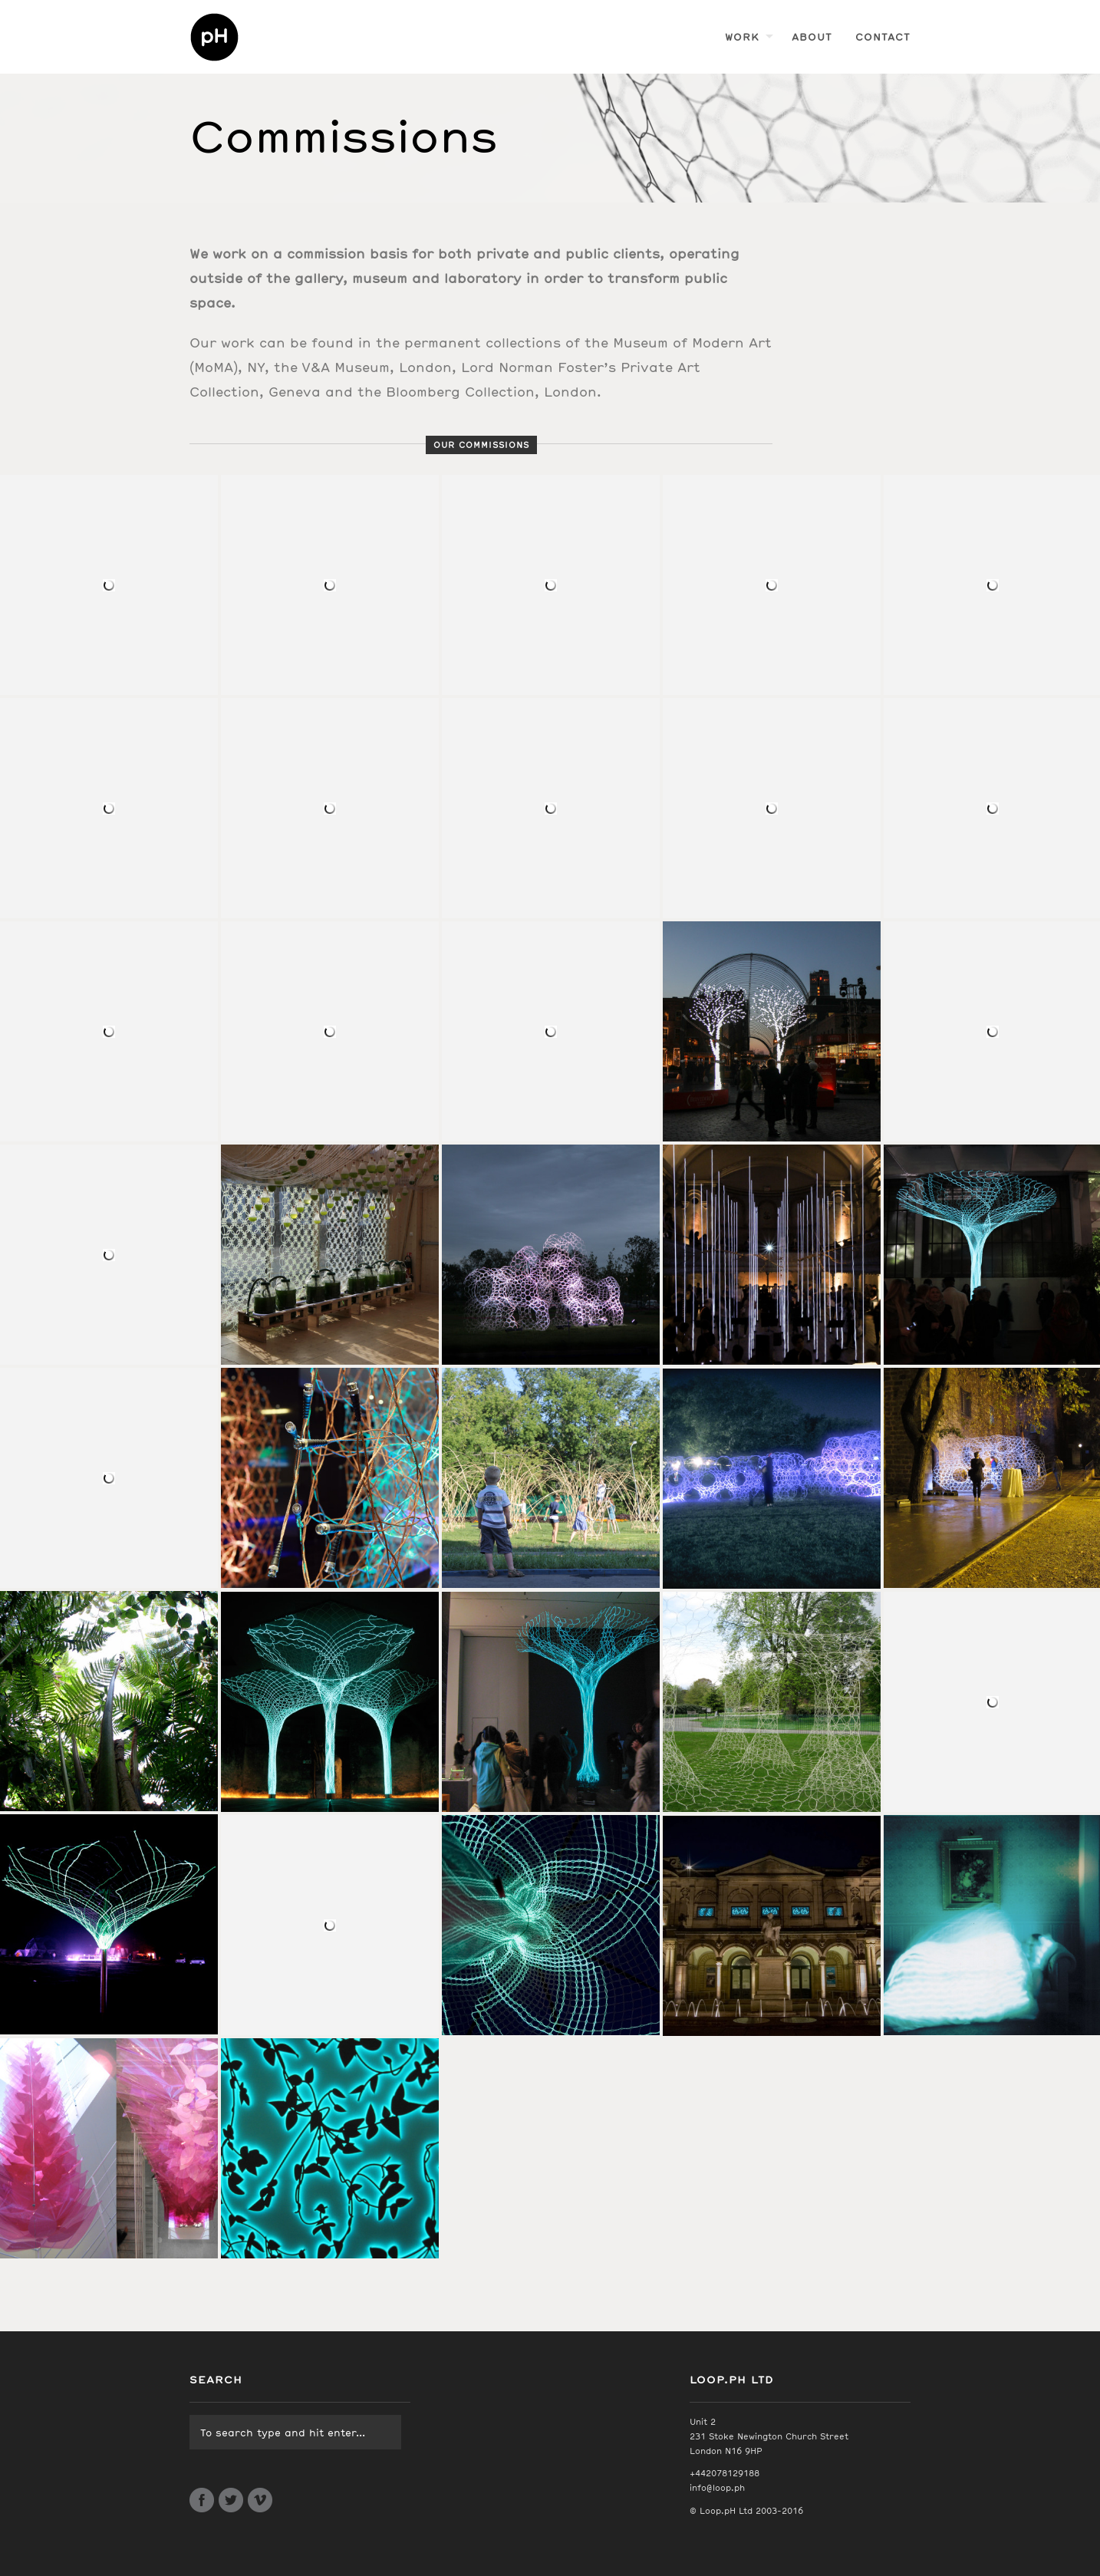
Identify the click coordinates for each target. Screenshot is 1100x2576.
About (812, 36)
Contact (883, 36)
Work (742, 36)
